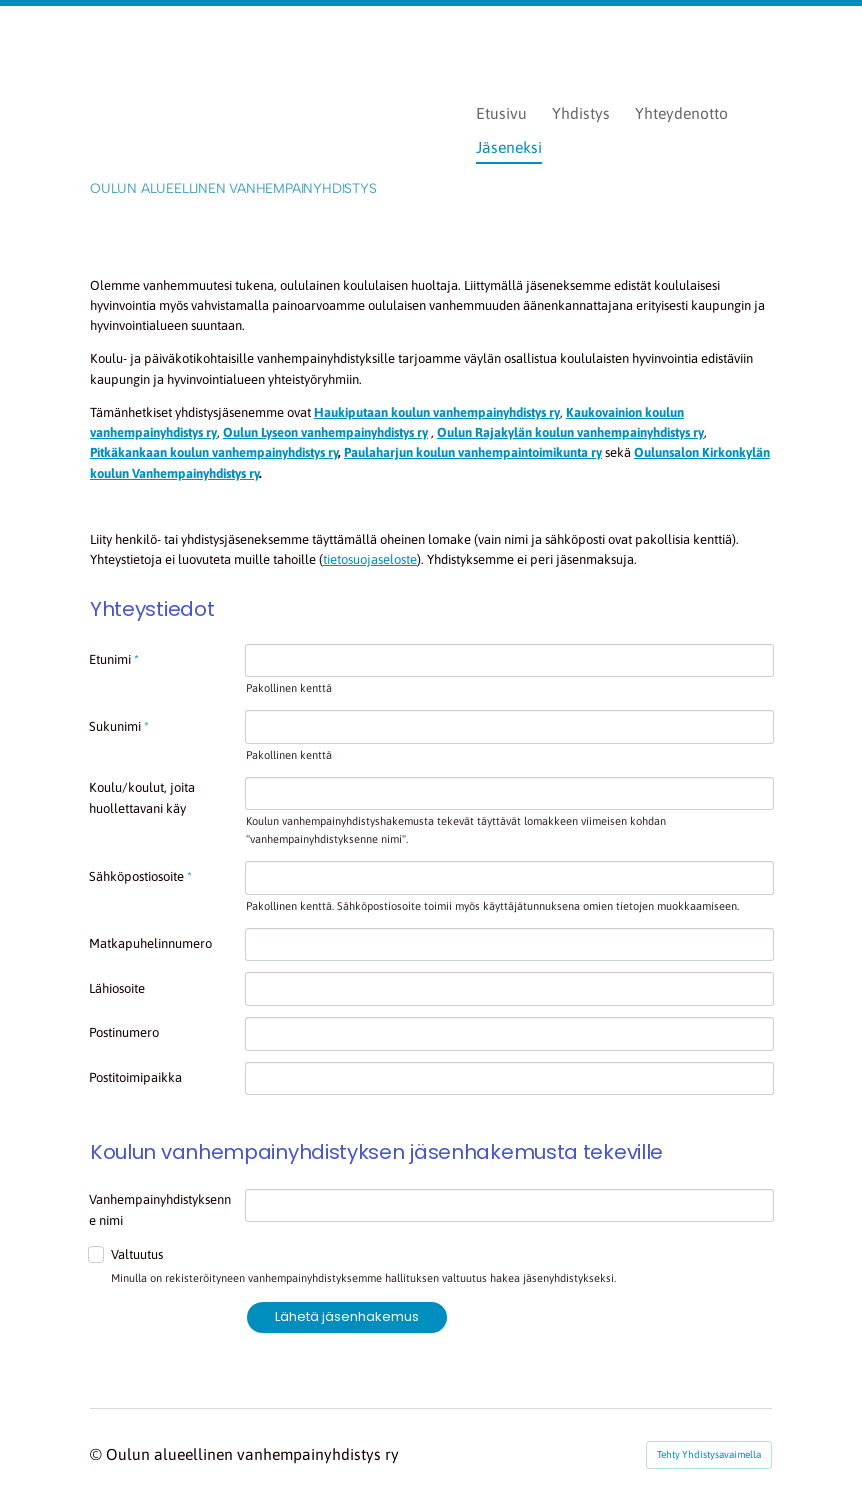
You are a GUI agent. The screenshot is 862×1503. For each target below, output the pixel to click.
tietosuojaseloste (370, 559)
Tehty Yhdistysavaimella (709, 1454)
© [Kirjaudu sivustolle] (98, 1454)
